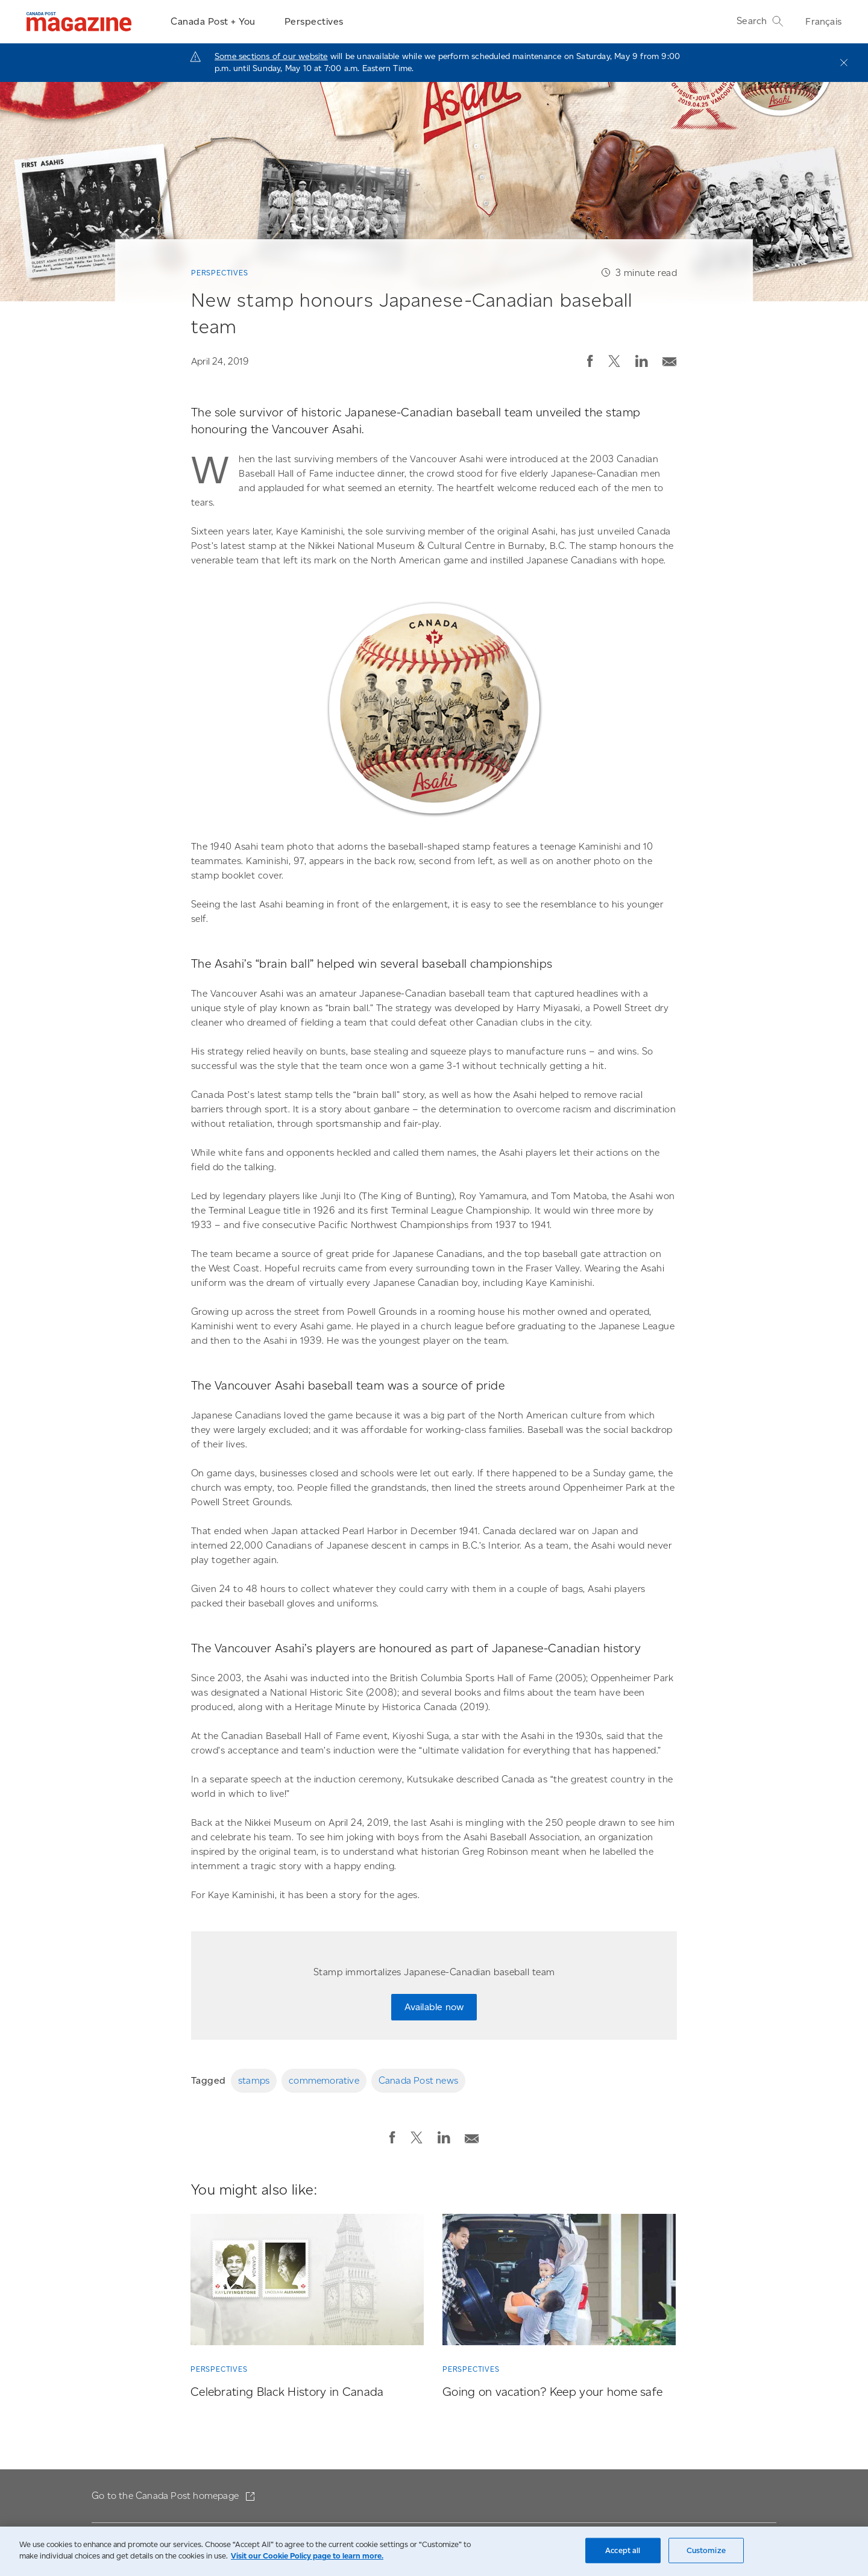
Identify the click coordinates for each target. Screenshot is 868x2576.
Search (760, 21)
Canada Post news (418, 2080)
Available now (434, 2007)
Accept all (622, 2550)
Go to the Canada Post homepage (166, 2495)
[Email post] (669, 359)
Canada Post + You (213, 21)
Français (823, 21)
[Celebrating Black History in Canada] (307, 2282)
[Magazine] (79, 21)
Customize (706, 2550)
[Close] (844, 62)
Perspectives (314, 21)
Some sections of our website (271, 56)
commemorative (324, 2080)
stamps (253, 2080)
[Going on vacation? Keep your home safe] (559, 2282)
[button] (590, 361)
